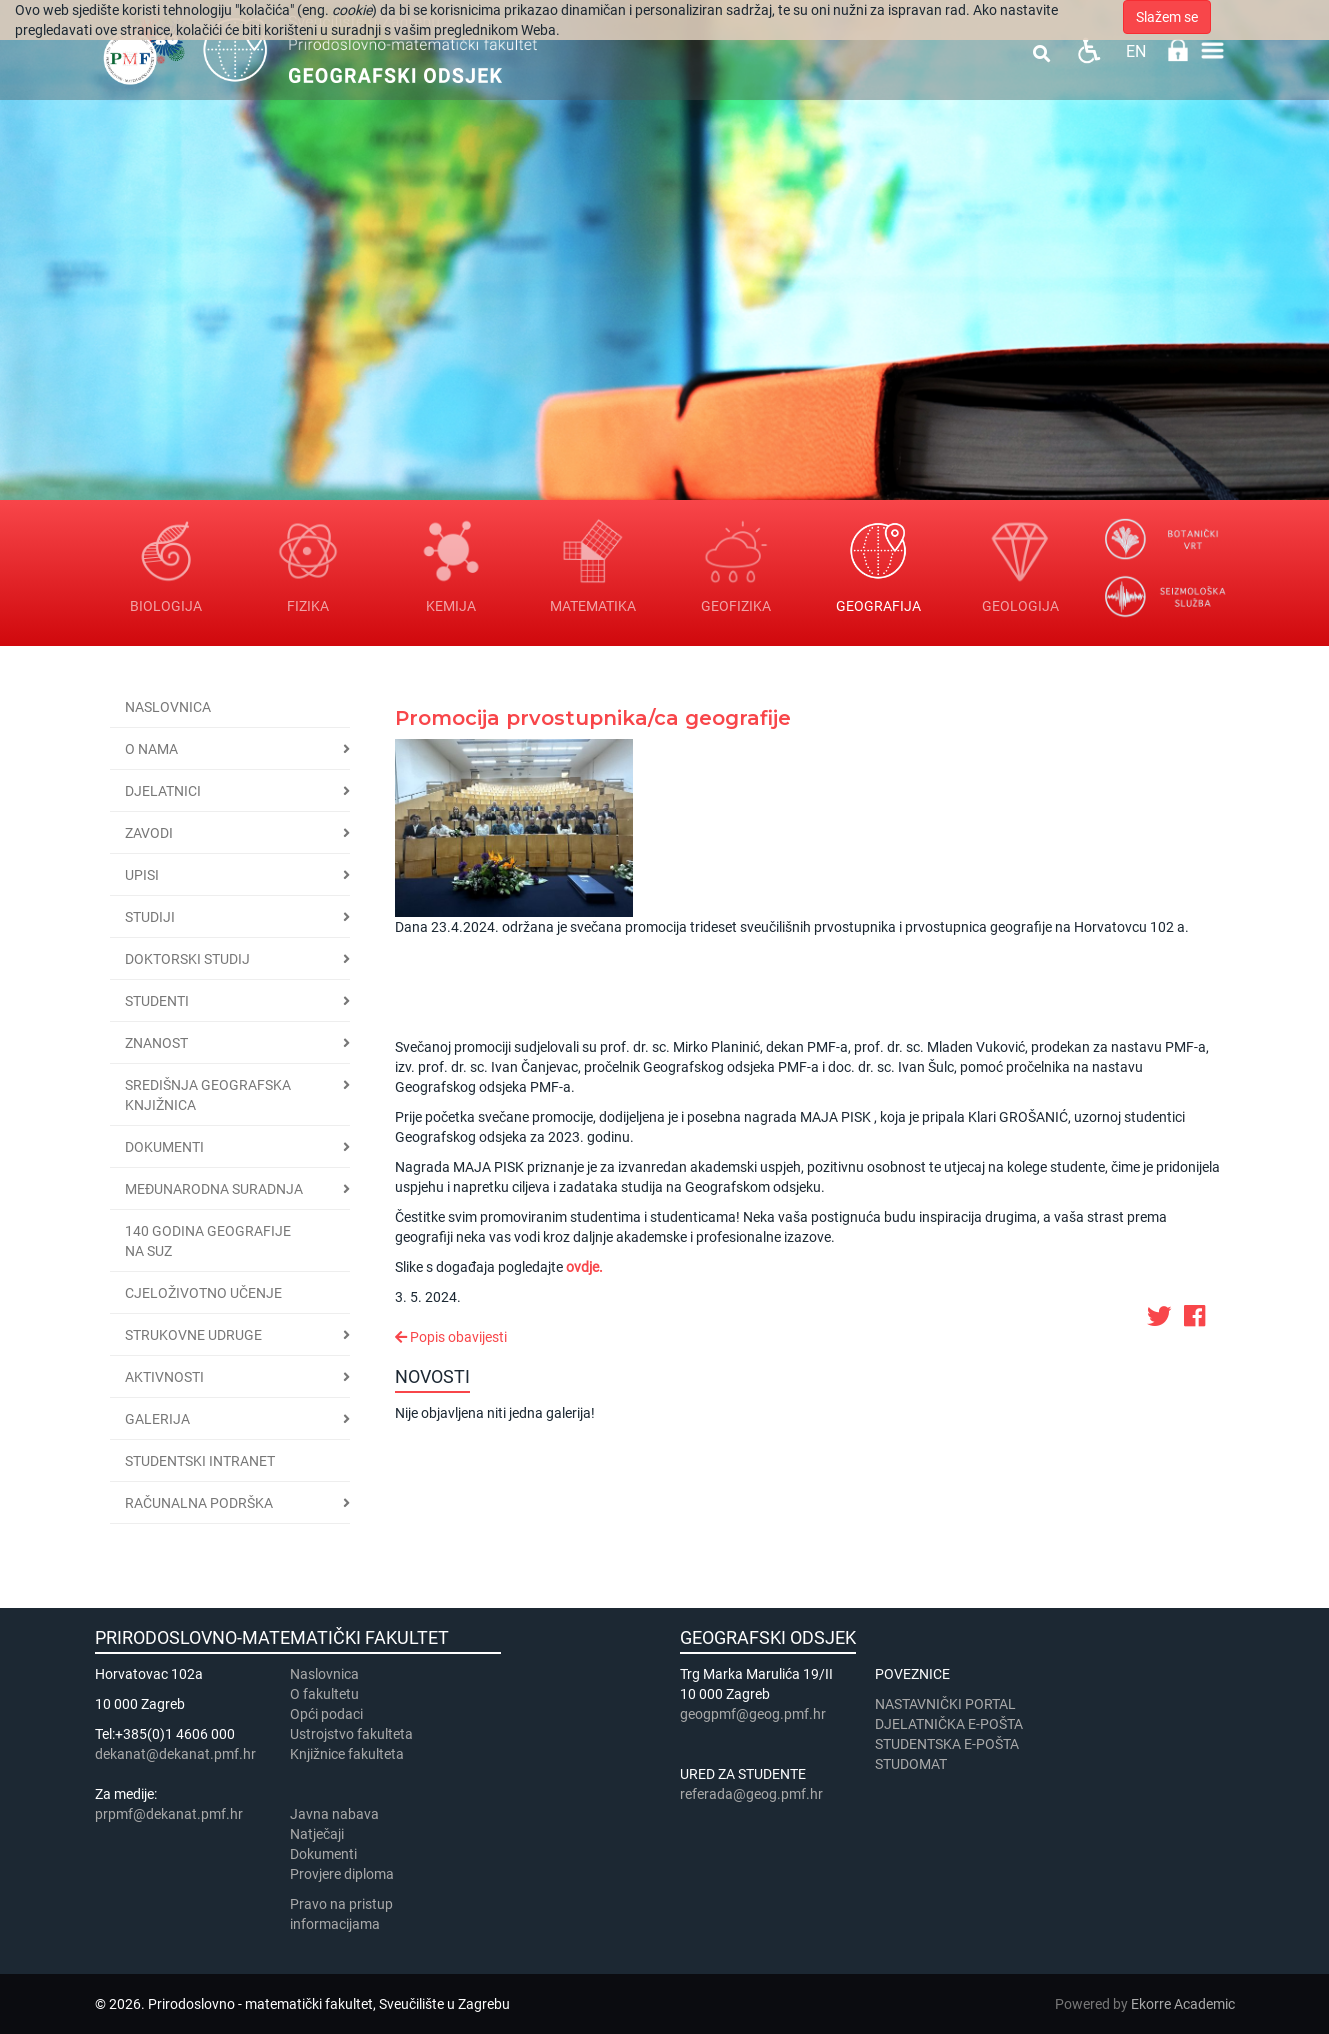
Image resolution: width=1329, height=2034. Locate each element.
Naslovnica (168, 707)
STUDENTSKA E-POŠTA (947, 1744)
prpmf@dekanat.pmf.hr (169, 1814)
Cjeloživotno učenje (203, 1293)
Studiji (150, 917)
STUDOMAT (911, 1764)
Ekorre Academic (1183, 2004)
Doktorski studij (187, 959)
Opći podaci (326, 1714)
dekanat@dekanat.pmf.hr (175, 1754)
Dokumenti (164, 1147)
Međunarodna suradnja (214, 1189)
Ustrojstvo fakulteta (351, 1734)
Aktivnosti (164, 1377)
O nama (151, 749)
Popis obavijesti (451, 1337)
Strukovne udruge (193, 1335)
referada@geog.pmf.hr (751, 1794)
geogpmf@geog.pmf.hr (753, 1714)
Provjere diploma (342, 1874)
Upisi (142, 875)
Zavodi (149, 833)
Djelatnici (163, 791)
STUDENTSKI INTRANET (200, 1461)
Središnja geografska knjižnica (208, 1095)
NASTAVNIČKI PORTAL (945, 1704)
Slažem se (1167, 17)
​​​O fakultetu (324, 1694)
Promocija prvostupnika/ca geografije (593, 718)
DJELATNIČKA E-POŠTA (949, 1724)
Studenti (157, 1001)
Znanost (156, 1043)
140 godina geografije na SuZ (208, 1241)
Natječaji (317, 1834)
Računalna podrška (199, 1503)
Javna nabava (334, 1814)
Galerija (157, 1419)
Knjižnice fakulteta (347, 1754)
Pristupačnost (1088, 50)
